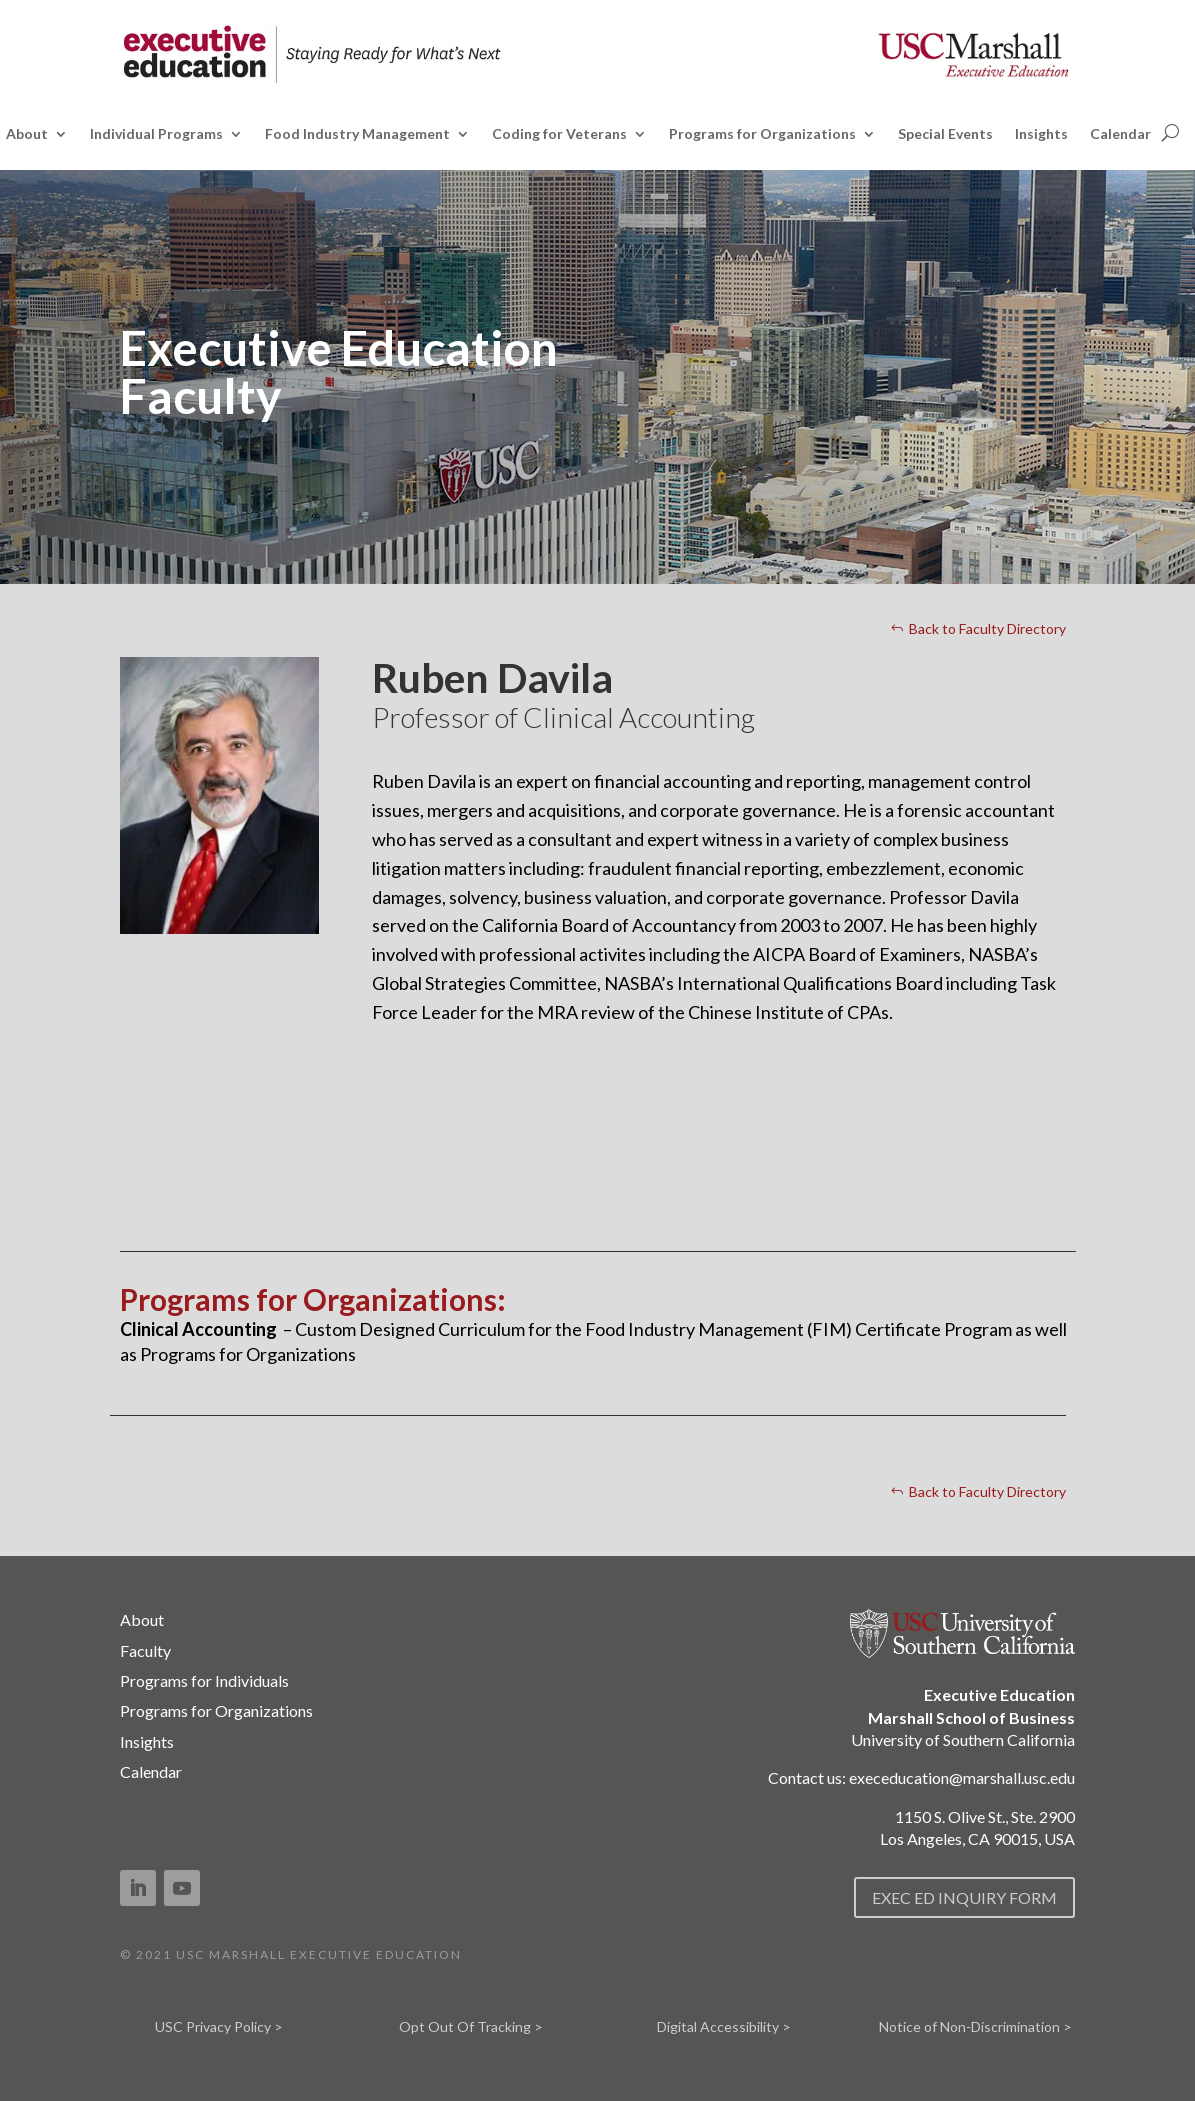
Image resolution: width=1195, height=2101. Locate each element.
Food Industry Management (357, 134)
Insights (1041, 134)
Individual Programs (156, 134)
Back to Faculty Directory (987, 628)
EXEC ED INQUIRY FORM (964, 1897)
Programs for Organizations (762, 134)
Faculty (145, 1650)
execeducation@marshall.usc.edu (962, 1777)
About (27, 134)
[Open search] (1170, 132)
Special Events (945, 134)
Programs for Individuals (204, 1680)
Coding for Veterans (559, 134)
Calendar (1120, 134)
